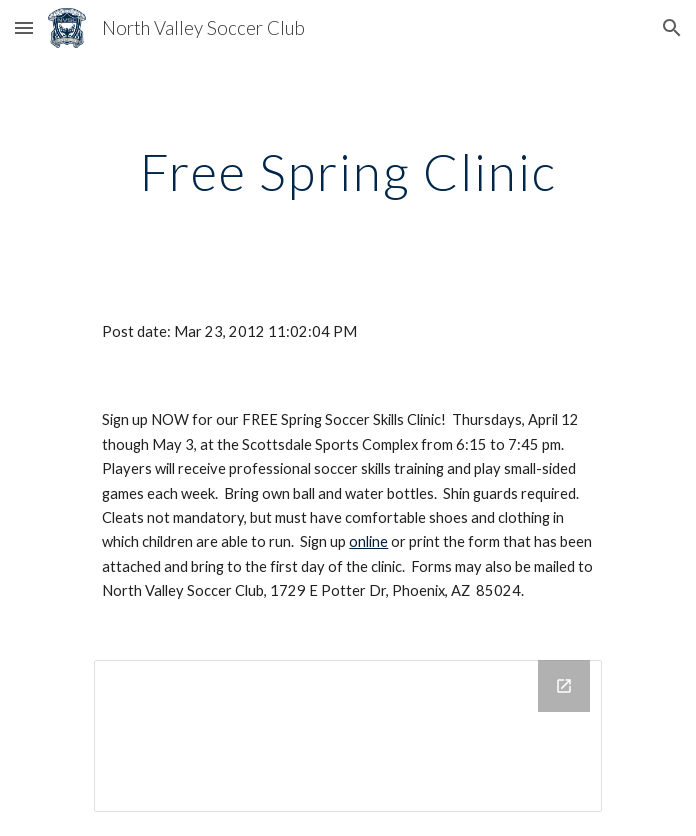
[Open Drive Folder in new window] (564, 686)
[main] (347, 172)
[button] (24, 27)
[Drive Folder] (347, 736)
